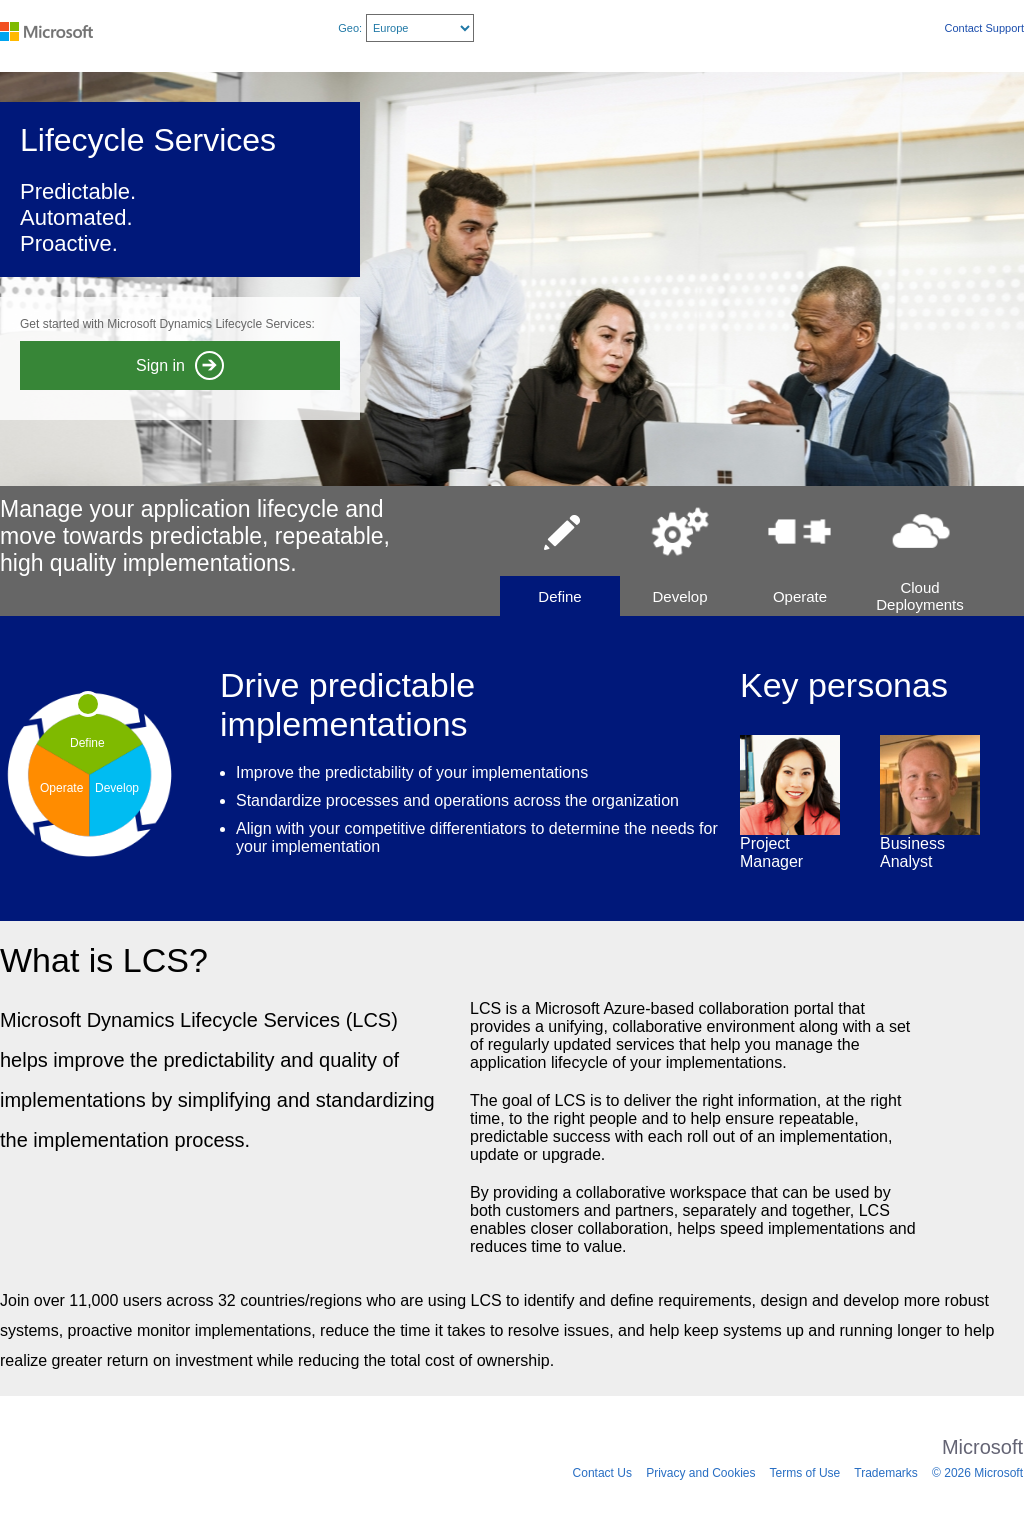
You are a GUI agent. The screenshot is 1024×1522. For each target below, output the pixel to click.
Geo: (350, 28)
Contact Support (985, 28)
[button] (560, 551)
